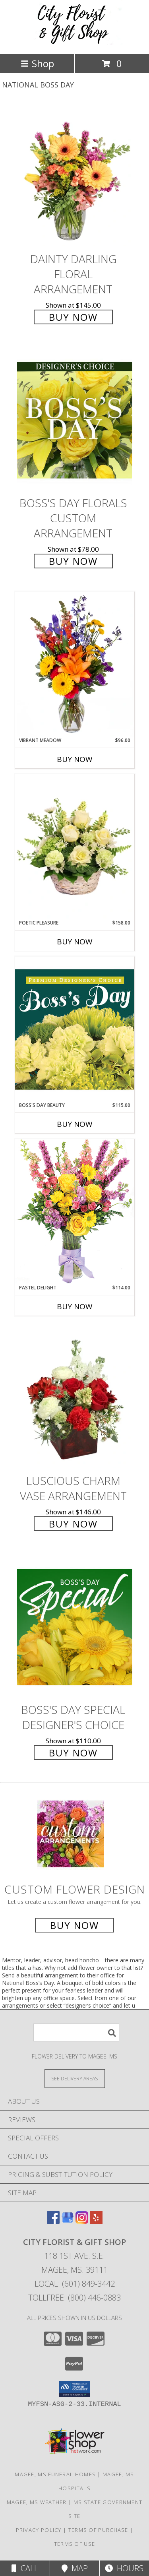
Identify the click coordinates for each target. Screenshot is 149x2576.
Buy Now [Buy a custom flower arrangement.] (74, 1925)
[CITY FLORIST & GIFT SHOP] (74, 42)
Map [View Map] (75, 2568)
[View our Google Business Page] (67, 2221)
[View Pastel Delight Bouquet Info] (74, 1211)
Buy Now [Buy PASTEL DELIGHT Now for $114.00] (75, 1306)
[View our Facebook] (53, 2221)
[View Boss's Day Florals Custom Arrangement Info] (74, 420)
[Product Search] (76, 2032)
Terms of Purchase (98, 2529)
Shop (37, 63)
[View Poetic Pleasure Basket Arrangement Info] (74, 846)
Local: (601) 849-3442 (75, 2283)
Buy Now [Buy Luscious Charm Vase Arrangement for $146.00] (73, 1523)
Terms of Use (74, 2543)
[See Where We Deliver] (75, 2078)
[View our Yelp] (96, 2221)
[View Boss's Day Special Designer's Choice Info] (74, 1627)
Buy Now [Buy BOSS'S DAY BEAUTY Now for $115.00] (75, 1124)
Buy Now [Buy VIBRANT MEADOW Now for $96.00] (75, 759)
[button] (74, 2389)
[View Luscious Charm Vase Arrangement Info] (74, 1397)
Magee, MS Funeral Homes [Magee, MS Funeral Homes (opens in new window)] (55, 2474)
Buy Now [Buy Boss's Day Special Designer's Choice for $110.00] (73, 1752)
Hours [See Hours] (124, 2568)
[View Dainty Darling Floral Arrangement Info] (74, 176)
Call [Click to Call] (25, 2568)
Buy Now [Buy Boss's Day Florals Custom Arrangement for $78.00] (73, 561)
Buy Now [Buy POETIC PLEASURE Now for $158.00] (75, 941)
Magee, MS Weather (37, 2502)
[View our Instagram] (81, 2221)
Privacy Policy (39, 2529)
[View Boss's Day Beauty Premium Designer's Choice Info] (74, 1029)
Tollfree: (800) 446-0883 (74, 2297)
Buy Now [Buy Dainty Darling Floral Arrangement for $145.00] (73, 317)
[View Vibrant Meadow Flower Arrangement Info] (74, 664)
